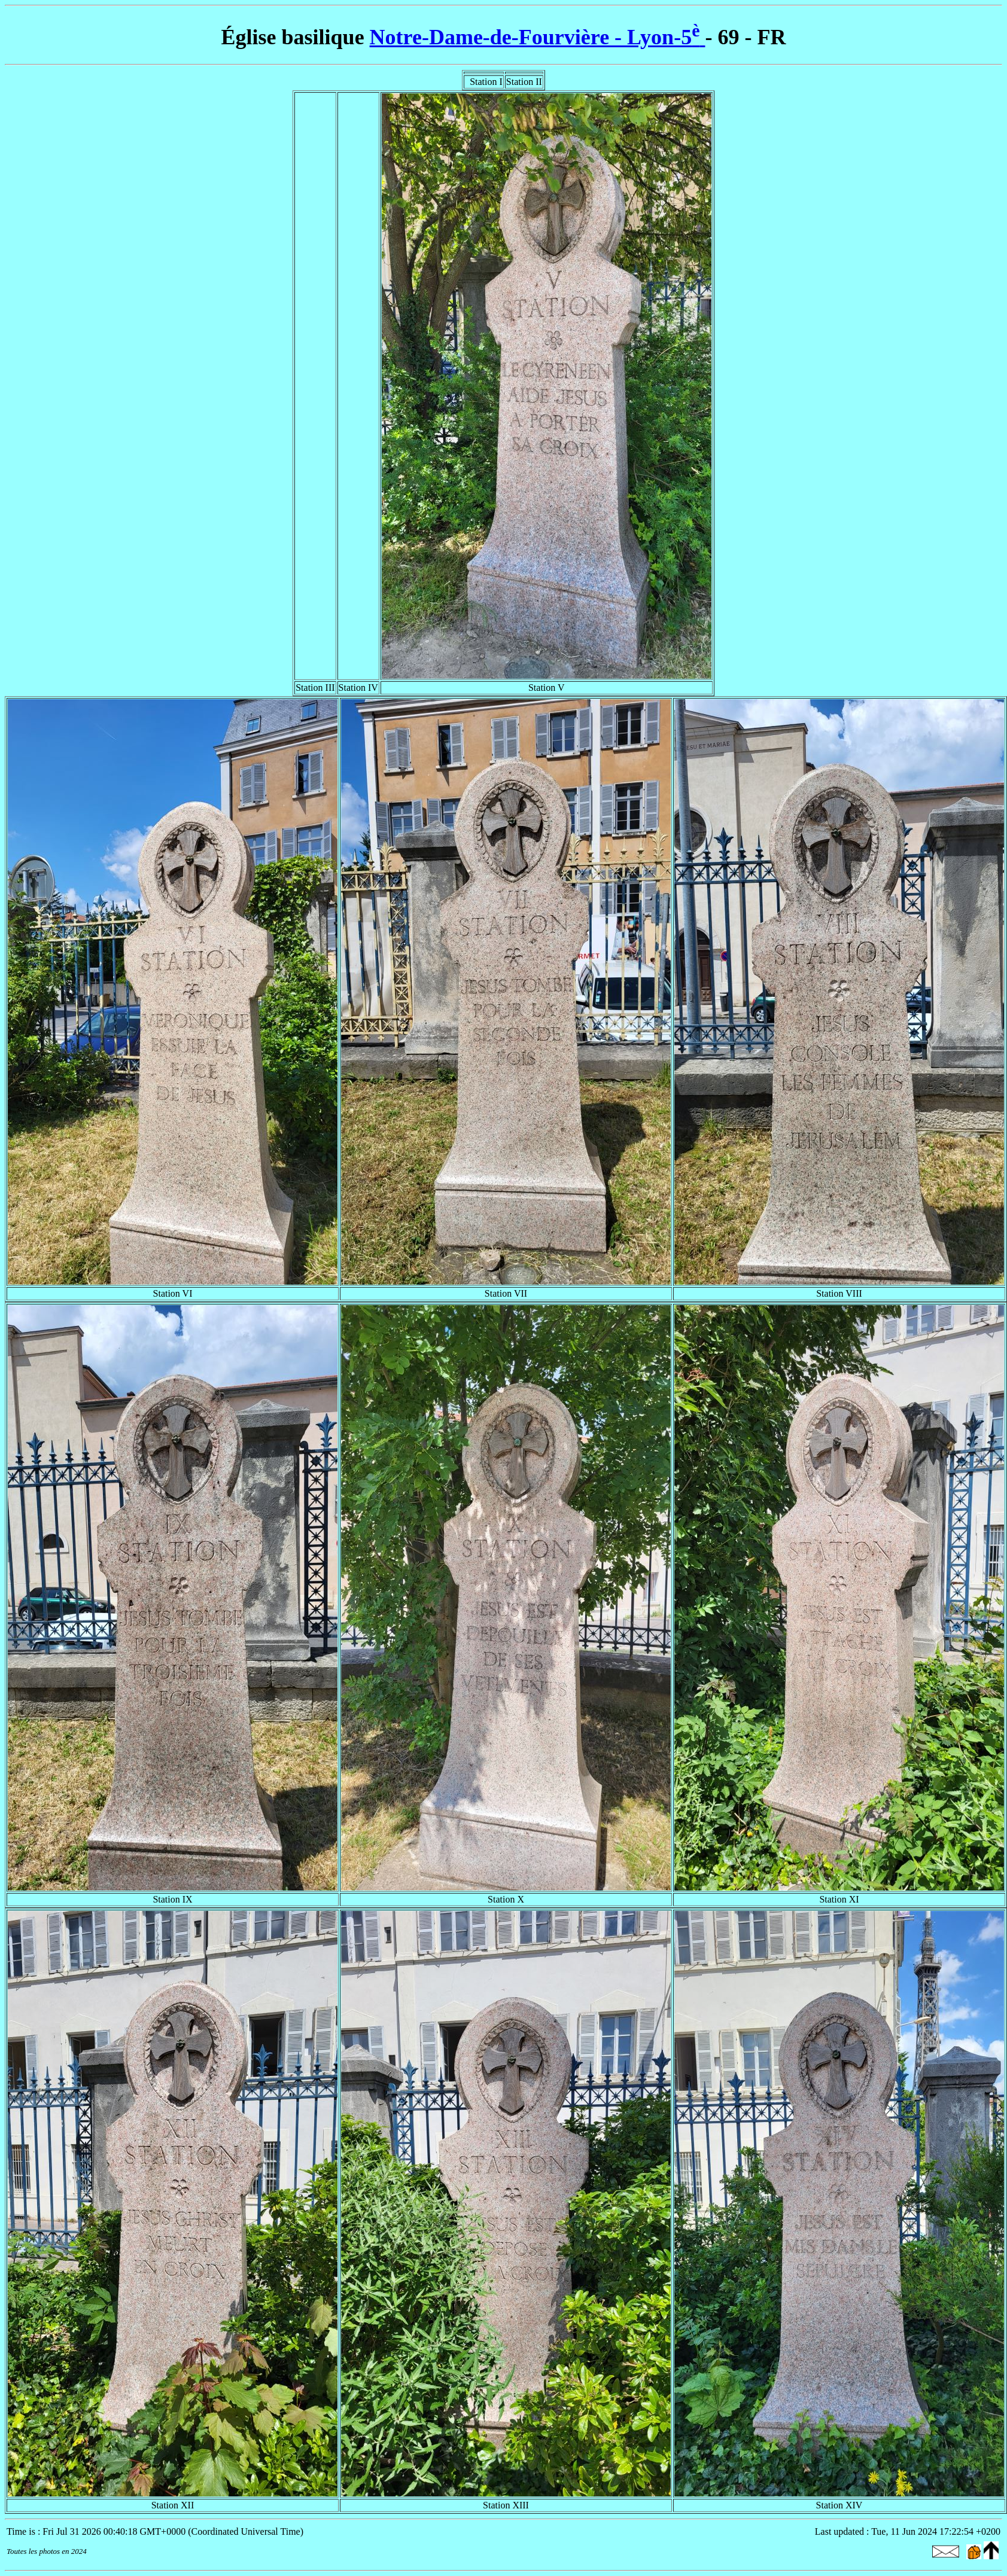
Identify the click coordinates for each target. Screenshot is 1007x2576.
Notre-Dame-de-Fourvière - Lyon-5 (537, 37)
